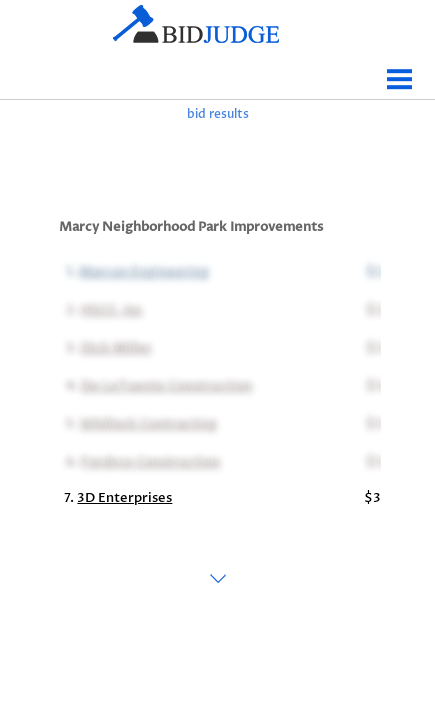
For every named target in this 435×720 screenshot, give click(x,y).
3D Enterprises (124, 498)
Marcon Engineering (142, 270)
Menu (400, 71)
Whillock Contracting (146, 422)
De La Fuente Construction (164, 384)
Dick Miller (114, 346)
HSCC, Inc (110, 308)
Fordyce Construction (148, 460)
